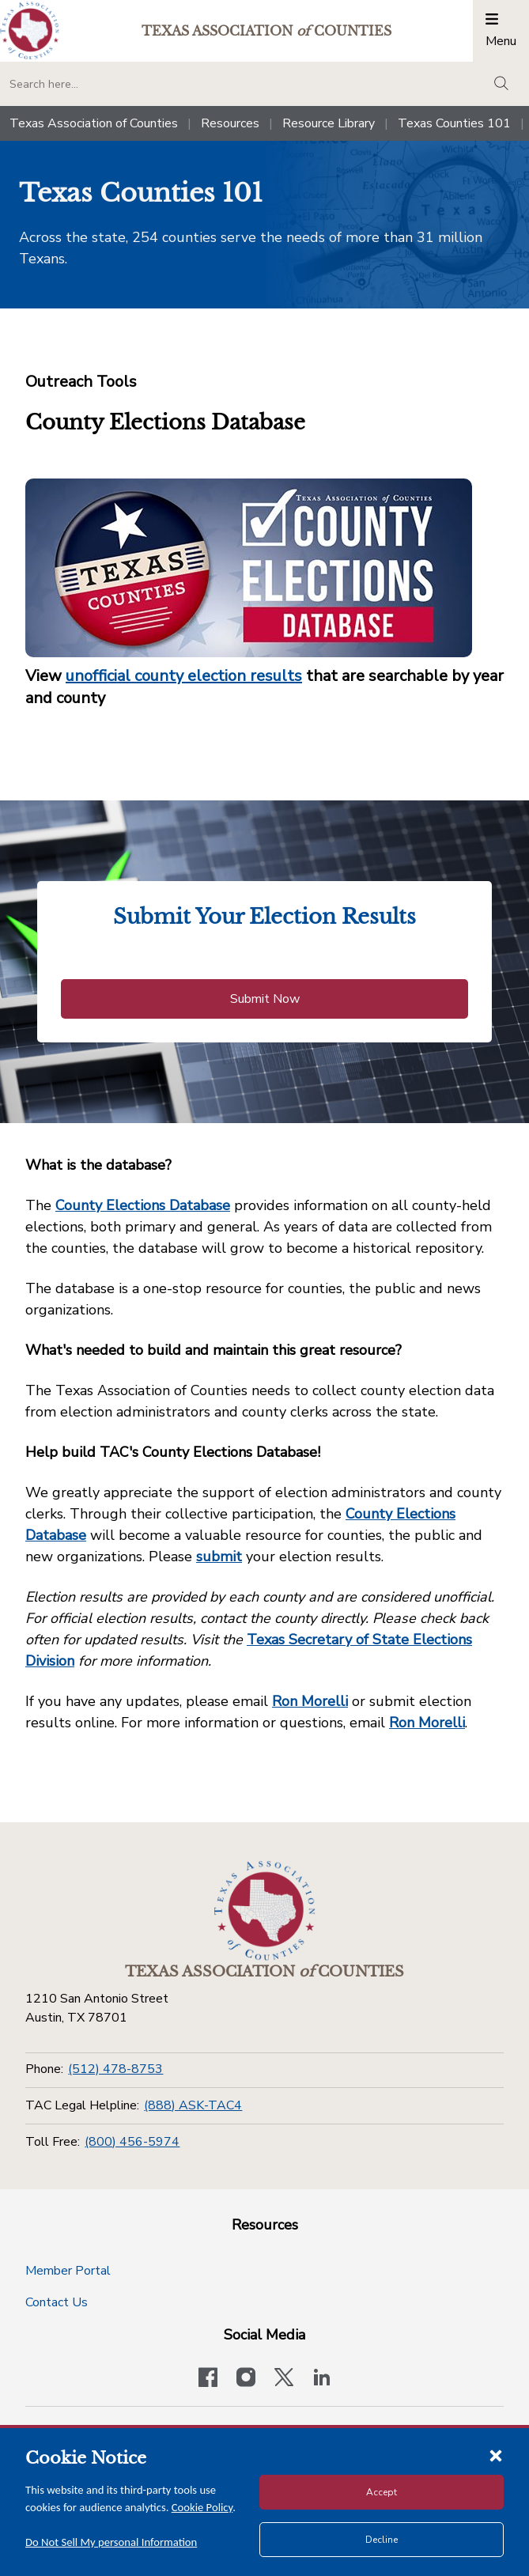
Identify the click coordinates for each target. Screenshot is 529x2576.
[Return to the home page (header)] (29, 30)
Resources (230, 123)
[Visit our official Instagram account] (245, 2379)
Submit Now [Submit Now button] (265, 999)
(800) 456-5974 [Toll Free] (132, 2141)
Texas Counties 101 (454, 123)
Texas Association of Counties (93, 123)
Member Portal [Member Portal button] (68, 2270)
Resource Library (328, 123)
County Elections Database (142, 1205)
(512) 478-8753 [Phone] (115, 2069)
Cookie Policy (202, 2507)
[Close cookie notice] (496, 2455)
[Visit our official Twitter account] (283, 2379)
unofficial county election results (184, 676)
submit (219, 1556)
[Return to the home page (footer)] (265, 1910)
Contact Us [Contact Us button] (56, 2302)
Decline (381, 2539)
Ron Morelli (310, 1701)
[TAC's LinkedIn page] (321, 2379)
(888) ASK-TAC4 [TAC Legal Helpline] (193, 2105)
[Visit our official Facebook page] (207, 2379)
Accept (381, 2492)
